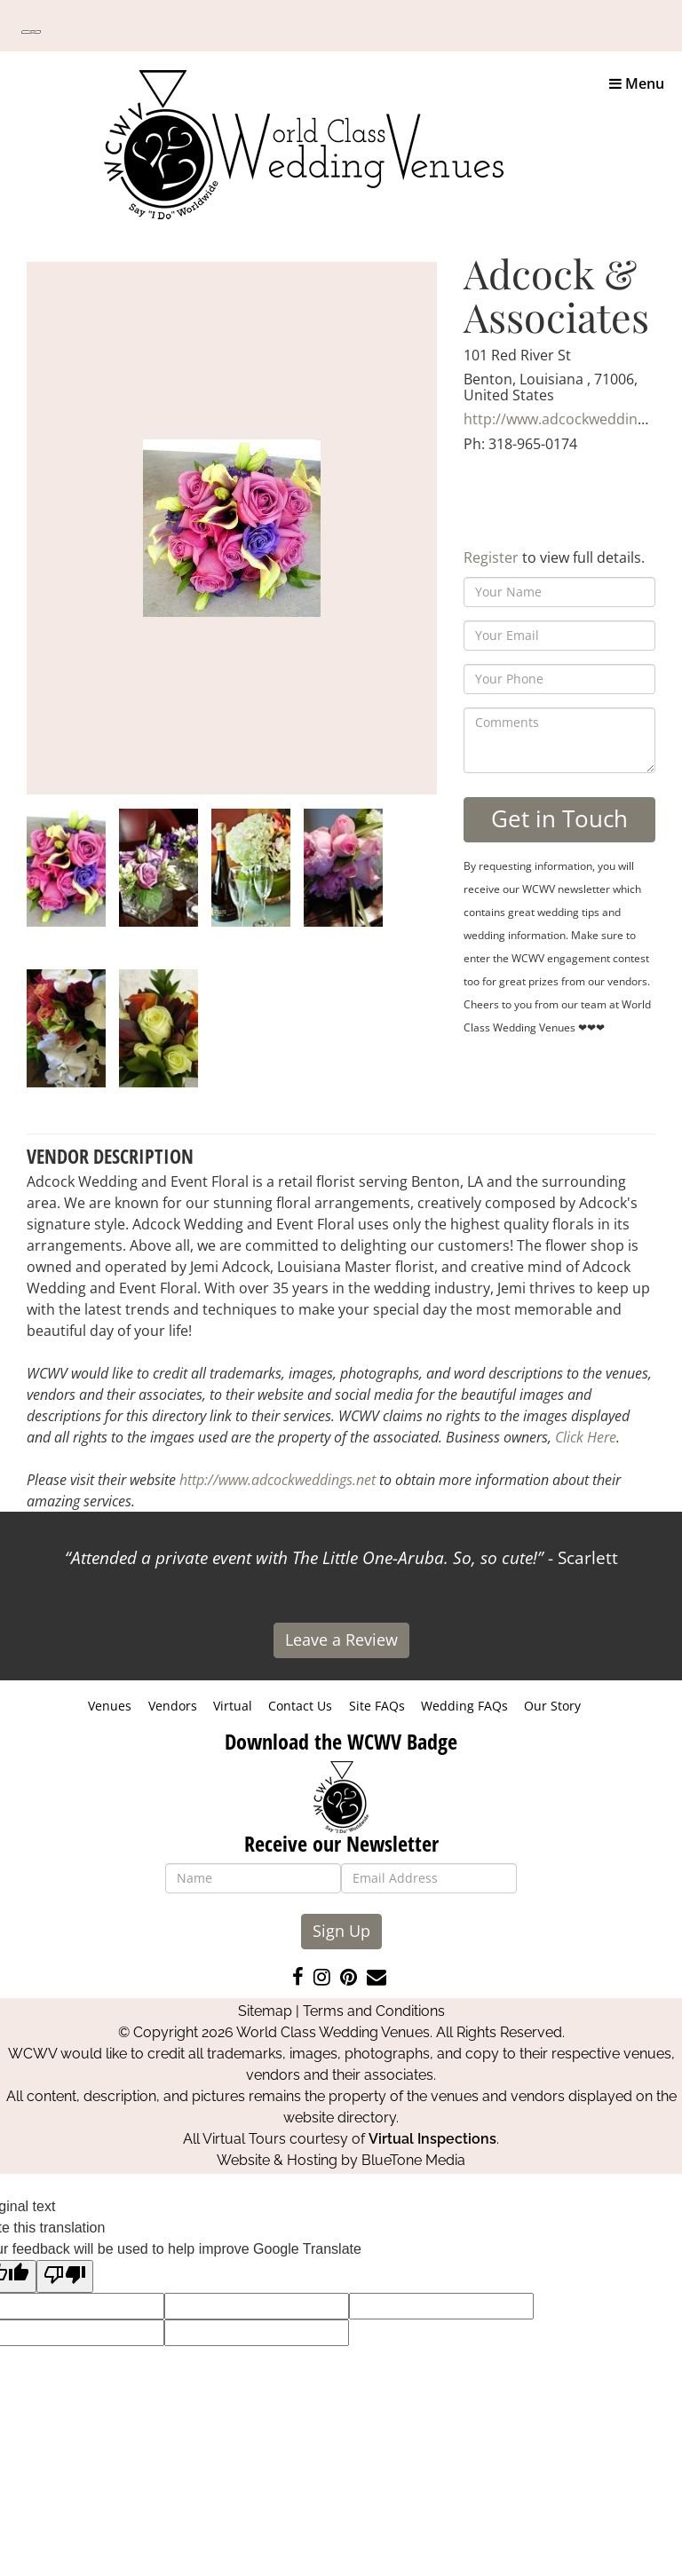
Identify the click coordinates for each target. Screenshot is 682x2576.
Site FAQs (377, 1705)
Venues (109, 1705)
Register (491, 557)
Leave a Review (341, 1639)
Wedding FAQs (464, 1705)
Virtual (232, 1705)
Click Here (585, 1437)
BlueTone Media (413, 2160)
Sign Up (341, 1930)
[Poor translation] (64, 2276)
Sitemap (265, 2011)
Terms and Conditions (374, 2011)
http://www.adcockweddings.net (571, 419)
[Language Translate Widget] (31, 32)
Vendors (172, 1705)
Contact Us (300, 1705)
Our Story (552, 1705)
